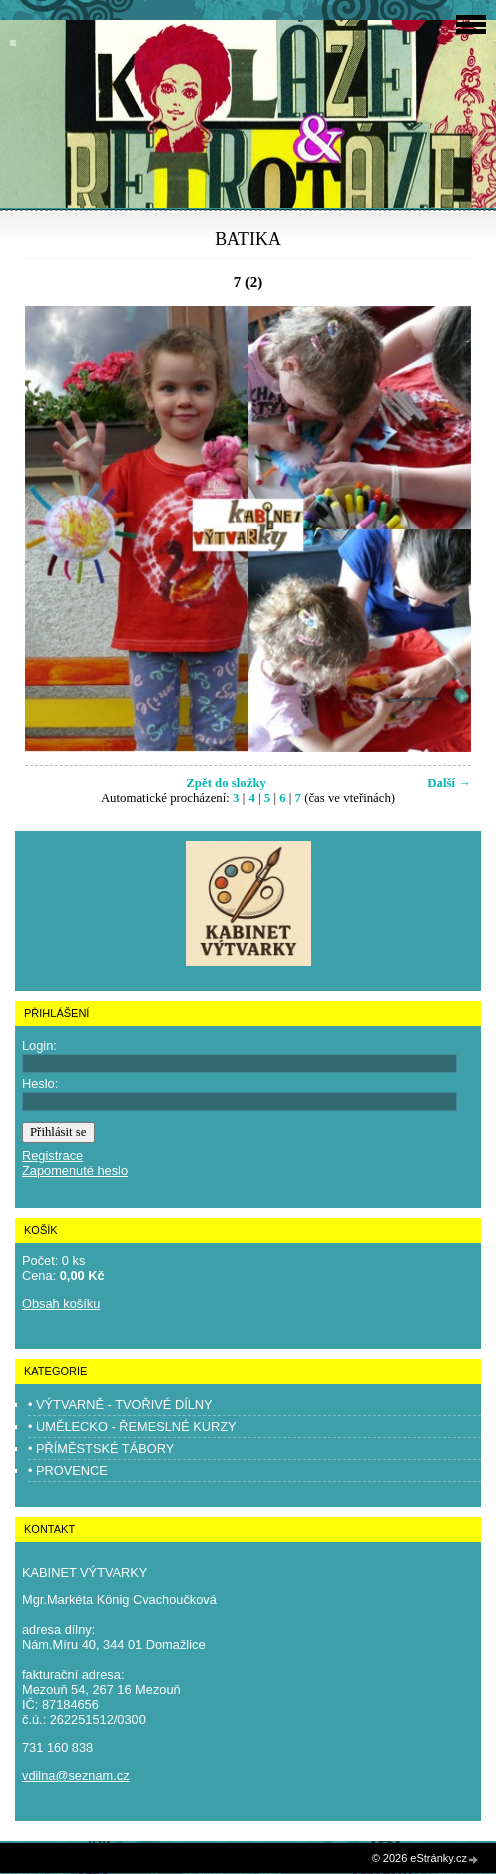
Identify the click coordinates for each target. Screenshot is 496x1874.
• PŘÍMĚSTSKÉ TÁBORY (101, 1448)
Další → (449, 783)
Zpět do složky (226, 783)
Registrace (52, 1155)
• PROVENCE (68, 1470)
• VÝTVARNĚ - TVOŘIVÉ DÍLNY (120, 1404)
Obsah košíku (61, 1303)
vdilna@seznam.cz (76, 1775)
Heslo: (40, 1083)
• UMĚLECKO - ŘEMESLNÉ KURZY (132, 1426)
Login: (39, 1045)
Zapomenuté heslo (75, 1170)
